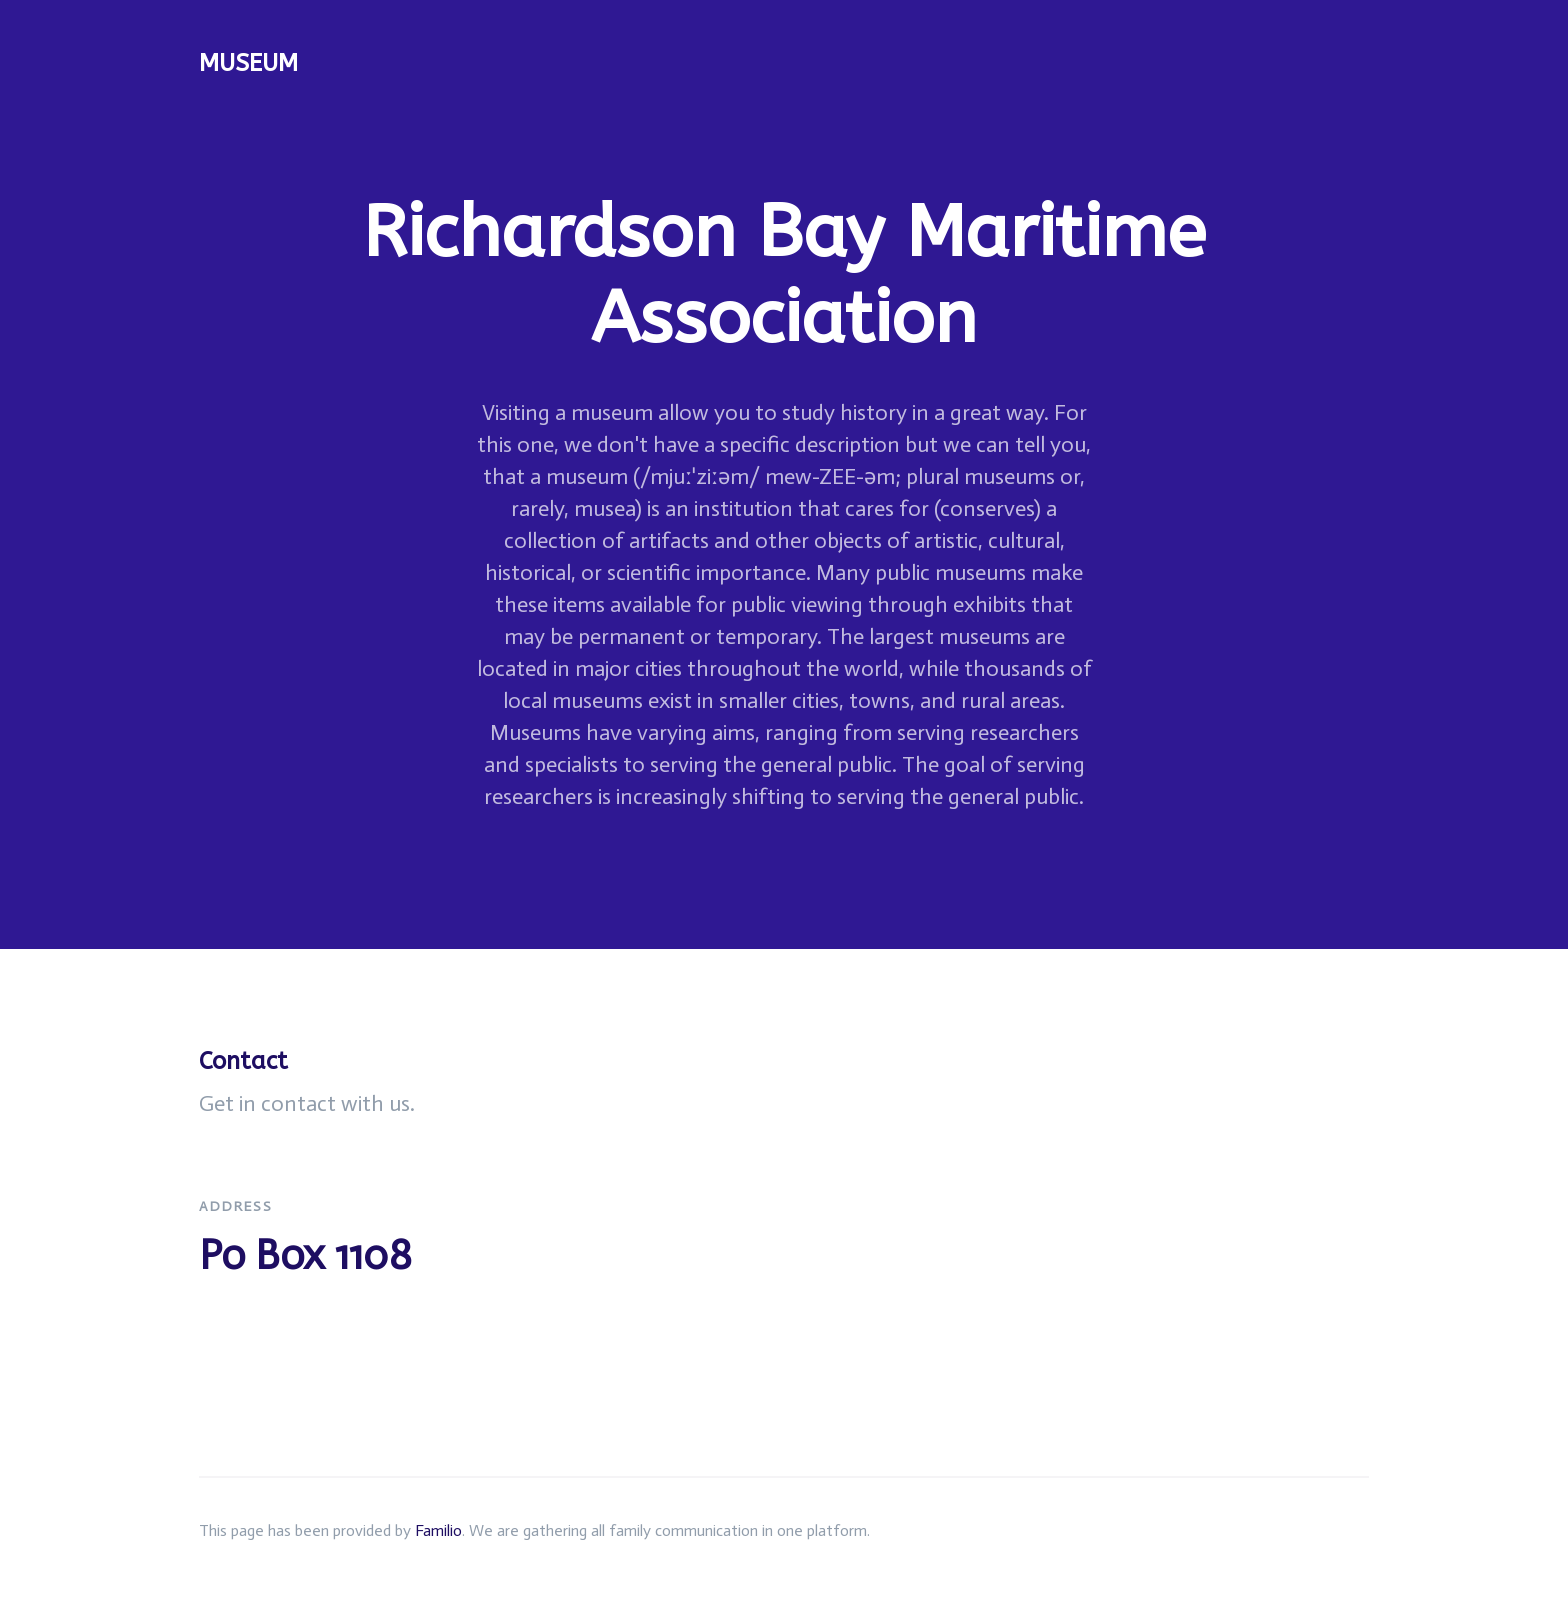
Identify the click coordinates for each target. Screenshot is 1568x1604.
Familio (438, 1530)
